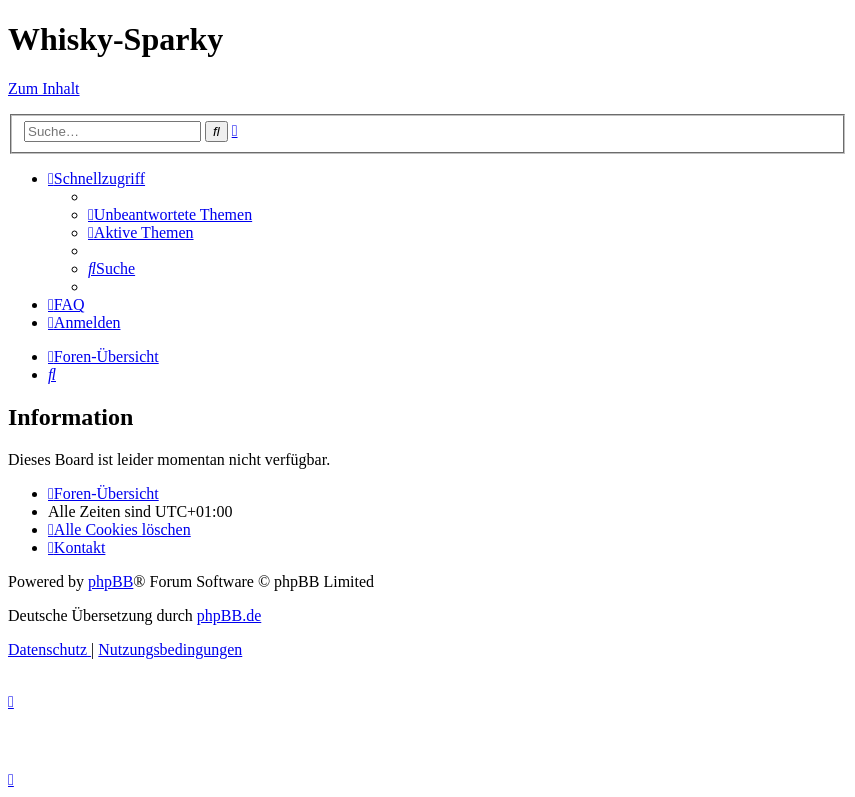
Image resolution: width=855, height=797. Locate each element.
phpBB (110, 581)
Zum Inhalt (44, 88)
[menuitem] (170, 214)
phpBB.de (229, 615)
